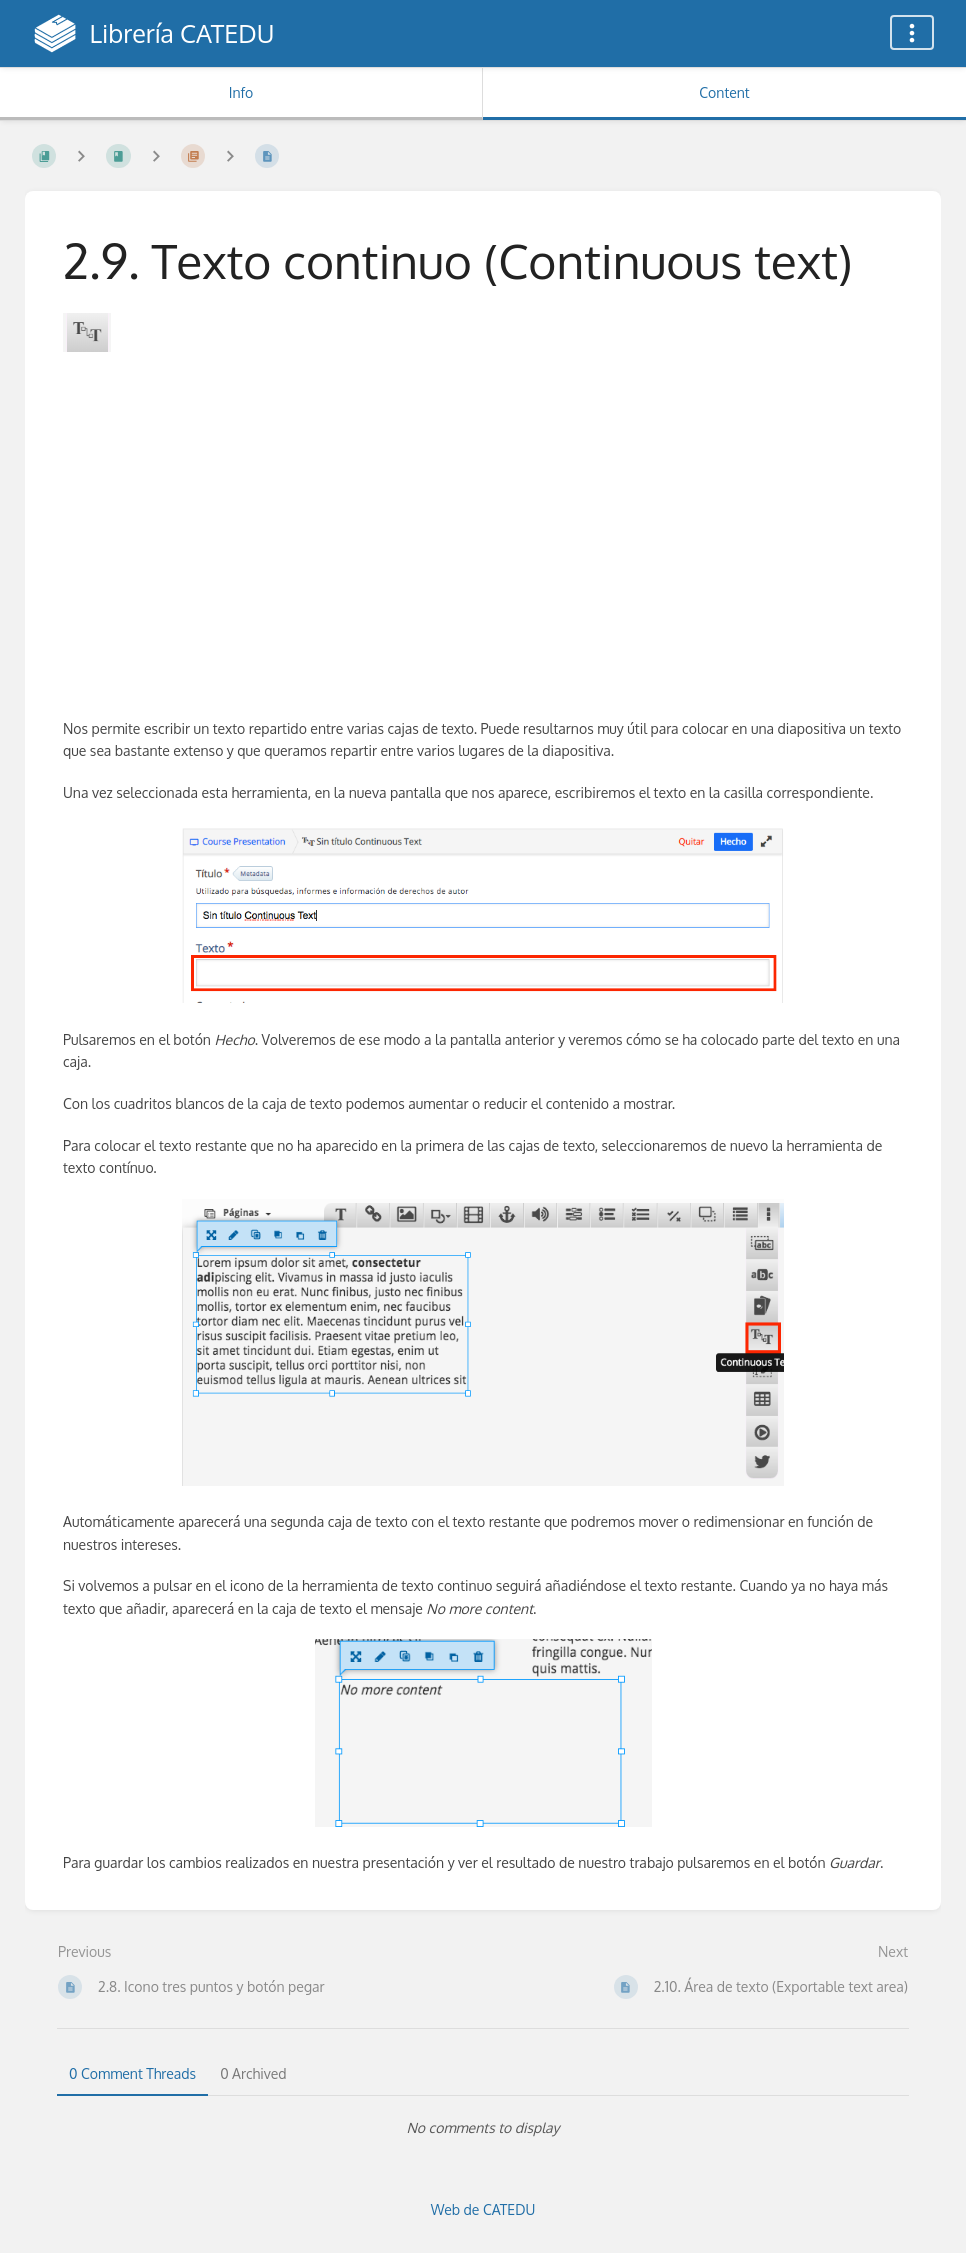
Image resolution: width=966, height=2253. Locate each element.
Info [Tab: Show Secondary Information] (241, 92)
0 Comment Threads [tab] (132, 2073)
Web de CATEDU (483, 2209)
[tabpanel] (483, 2128)
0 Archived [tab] (253, 2073)
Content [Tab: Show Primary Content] (724, 92)
